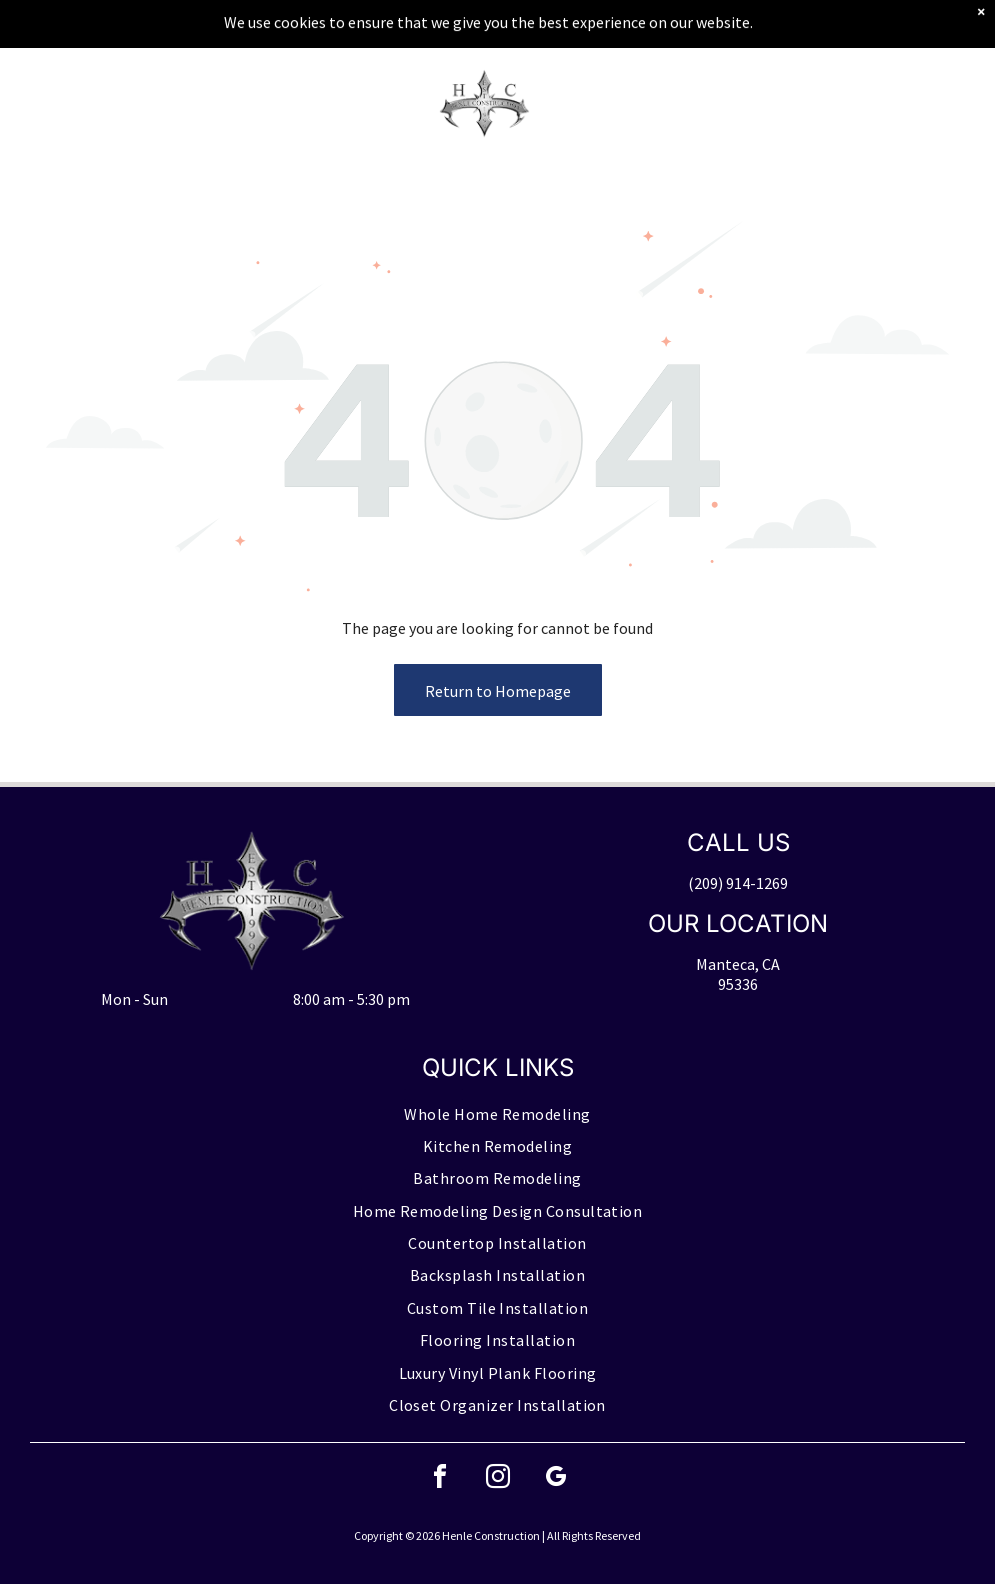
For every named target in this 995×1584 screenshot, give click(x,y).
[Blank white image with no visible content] (72, 114)
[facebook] (440, 1479)
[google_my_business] (556, 1479)
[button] (909, 104)
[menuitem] (497, 1114)
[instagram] (498, 1479)
